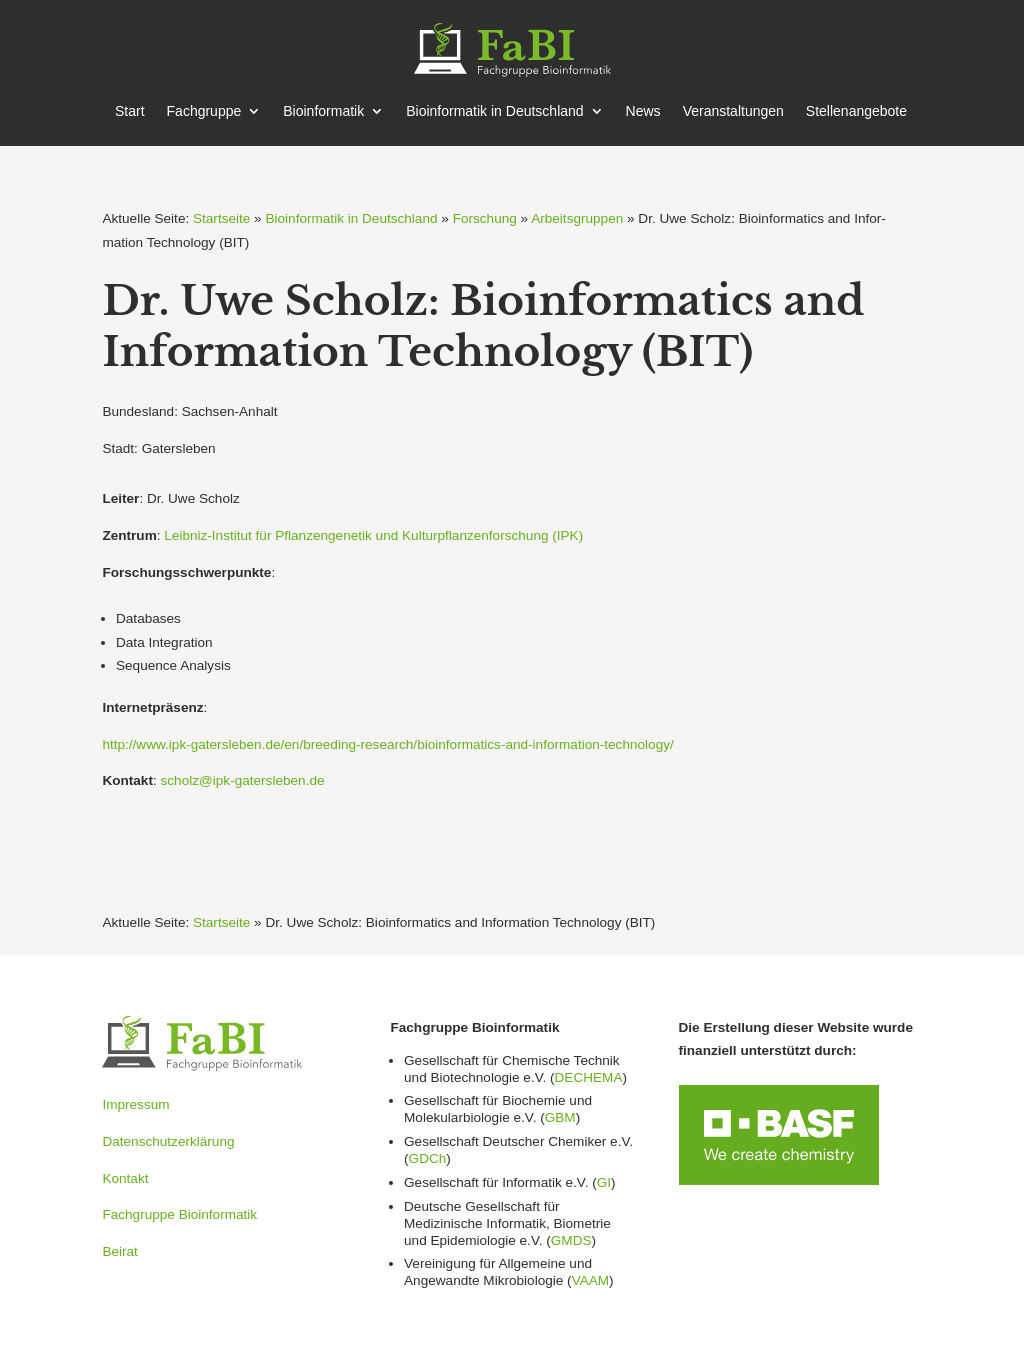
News (643, 111)
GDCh (428, 1158)
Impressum (135, 1104)
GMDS (571, 1240)
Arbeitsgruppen (577, 218)
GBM (560, 1117)
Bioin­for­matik (323, 111)
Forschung (485, 218)
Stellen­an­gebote (856, 111)
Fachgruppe (204, 111)
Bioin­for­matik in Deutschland (494, 111)
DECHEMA (589, 1077)
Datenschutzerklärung (168, 1141)
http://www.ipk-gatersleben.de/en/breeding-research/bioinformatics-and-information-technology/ (387, 744)
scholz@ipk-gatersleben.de (243, 780)
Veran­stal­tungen (733, 111)
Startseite (221, 218)
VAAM (590, 1280)
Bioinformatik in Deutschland (351, 218)
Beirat (119, 1251)
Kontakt (125, 1178)
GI (604, 1182)
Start (130, 111)
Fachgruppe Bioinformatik (179, 1214)
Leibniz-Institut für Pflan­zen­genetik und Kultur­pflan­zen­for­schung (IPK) (373, 535)
